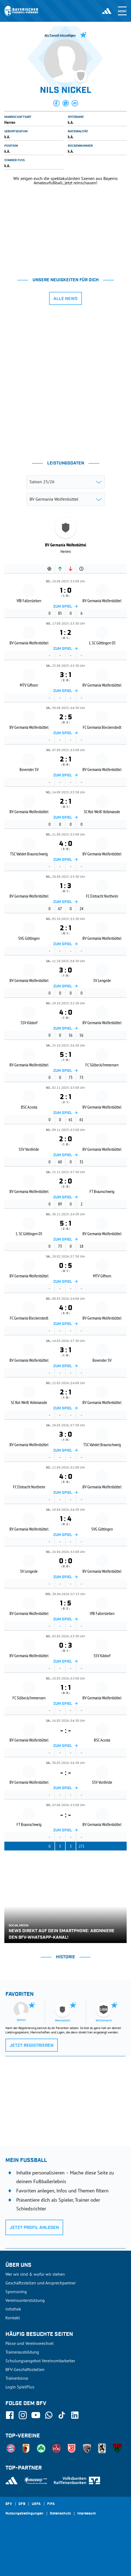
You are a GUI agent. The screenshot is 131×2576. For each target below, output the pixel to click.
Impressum (86, 2513)
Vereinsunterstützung (25, 2300)
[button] (56, 103)
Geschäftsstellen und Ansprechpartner (40, 2283)
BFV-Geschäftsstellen (24, 2369)
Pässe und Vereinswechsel (29, 2343)
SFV (8, 2504)
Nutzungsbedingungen (24, 2513)
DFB (21, 2504)
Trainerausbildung (22, 2352)
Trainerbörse (16, 2378)
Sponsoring (16, 2291)
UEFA (36, 2504)
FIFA (51, 2504)
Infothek (13, 2309)
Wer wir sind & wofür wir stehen (35, 2274)
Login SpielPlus (19, 2387)
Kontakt (12, 2317)
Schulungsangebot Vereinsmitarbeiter (40, 2360)
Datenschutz (60, 2513)
